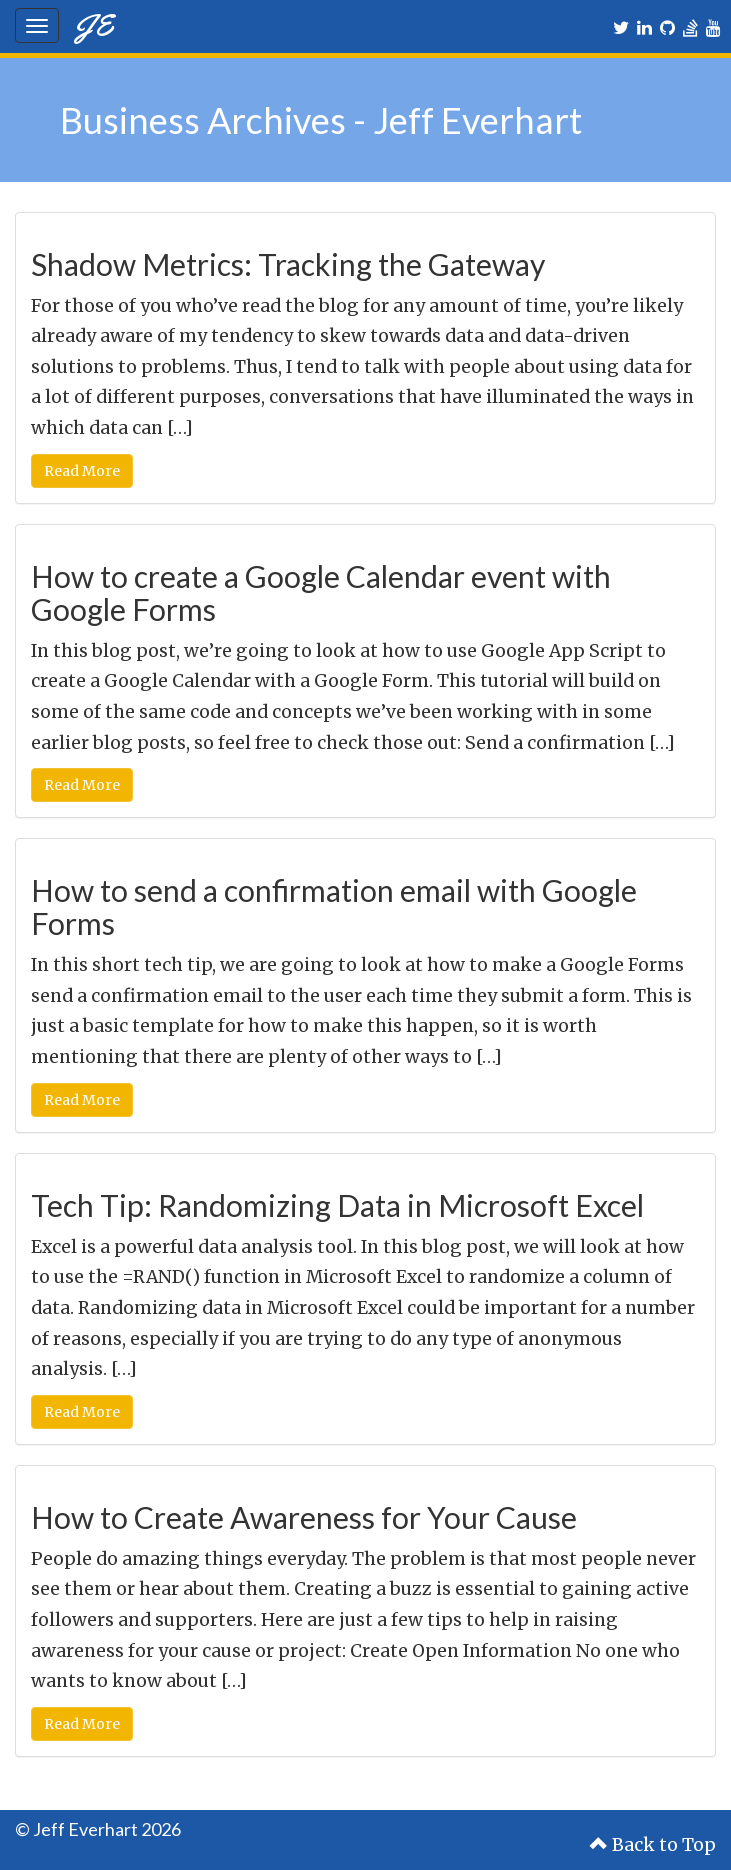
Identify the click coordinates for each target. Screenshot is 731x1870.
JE (93, 24)
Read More (82, 471)
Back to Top (653, 1845)
